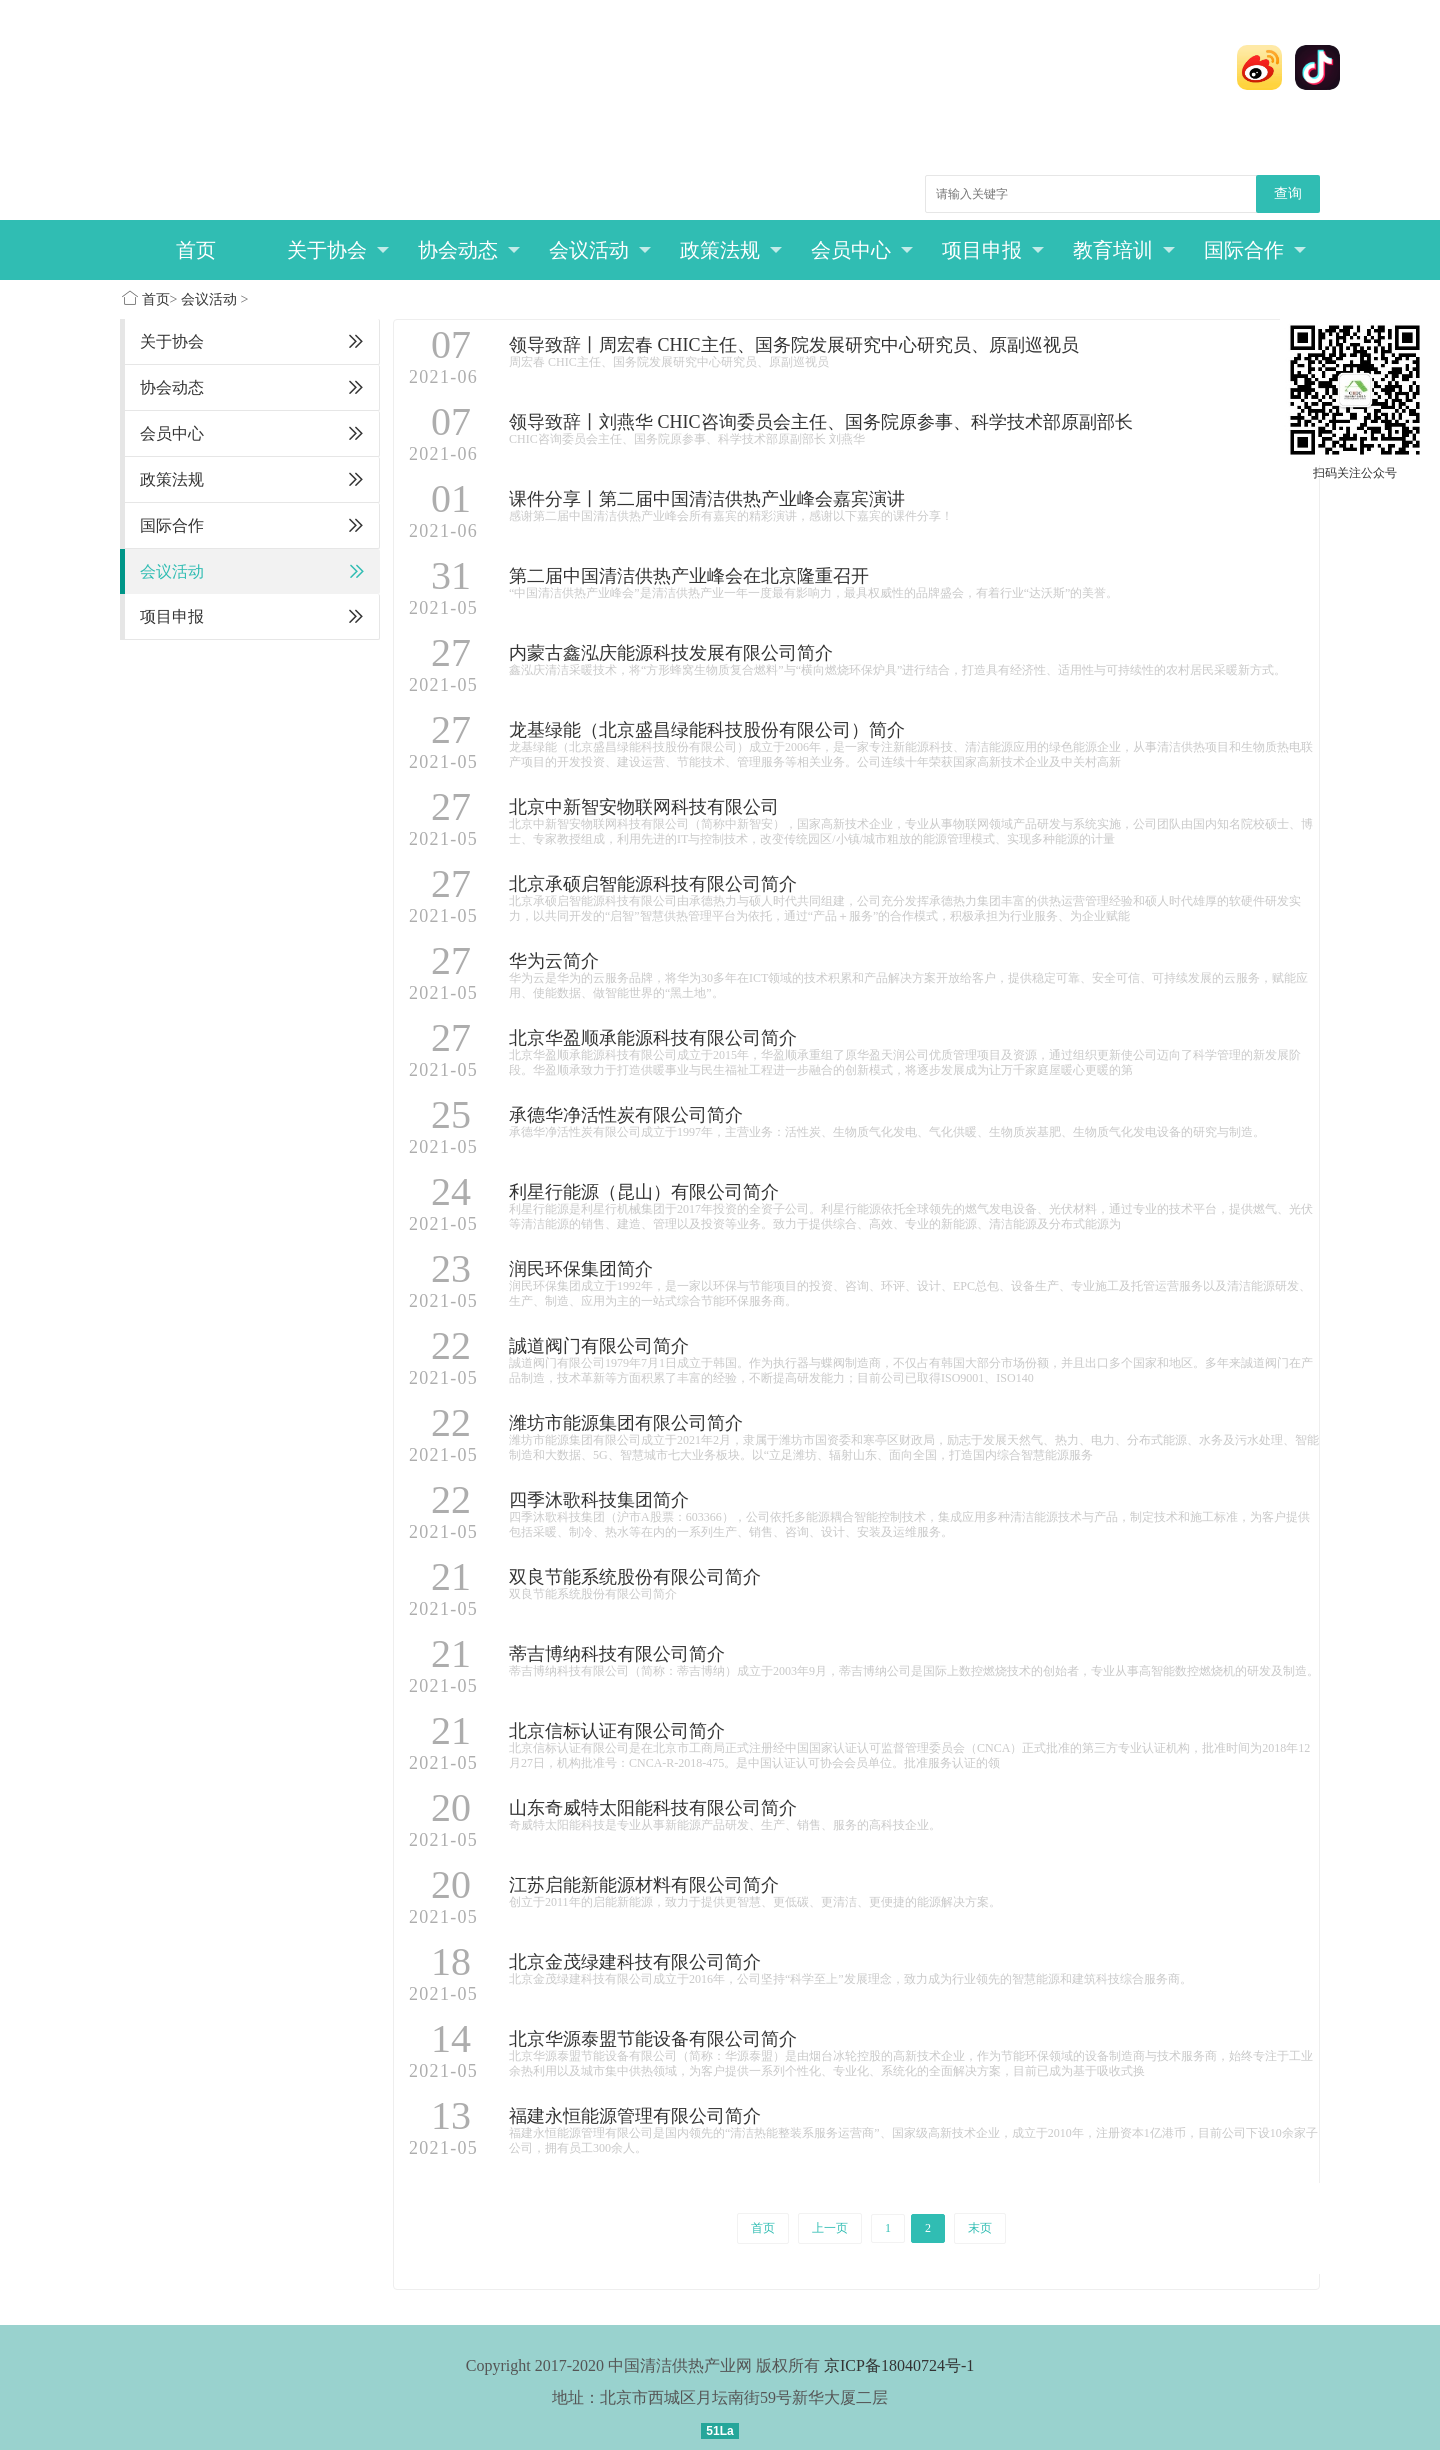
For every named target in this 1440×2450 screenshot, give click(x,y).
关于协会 (338, 250)
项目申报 (993, 250)
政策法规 (731, 250)
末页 (980, 2228)
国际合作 (1255, 250)
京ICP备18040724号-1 (899, 2365)
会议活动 (600, 250)
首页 (196, 250)
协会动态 (469, 250)
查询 (1288, 193)
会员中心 (862, 250)
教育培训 (1124, 250)
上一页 (830, 2228)
